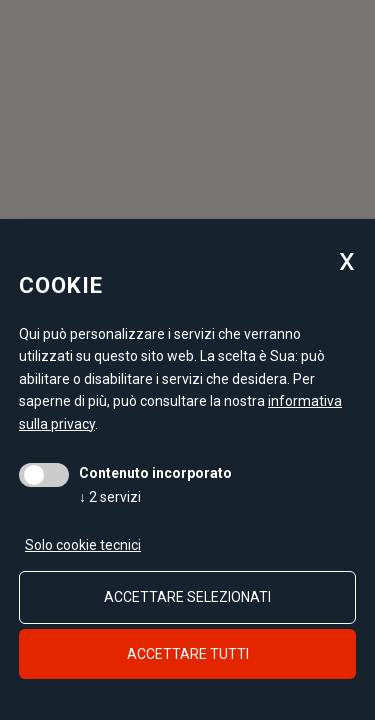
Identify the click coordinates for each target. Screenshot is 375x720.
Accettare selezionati (187, 597)
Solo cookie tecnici (83, 545)
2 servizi (110, 497)
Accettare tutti (188, 654)
